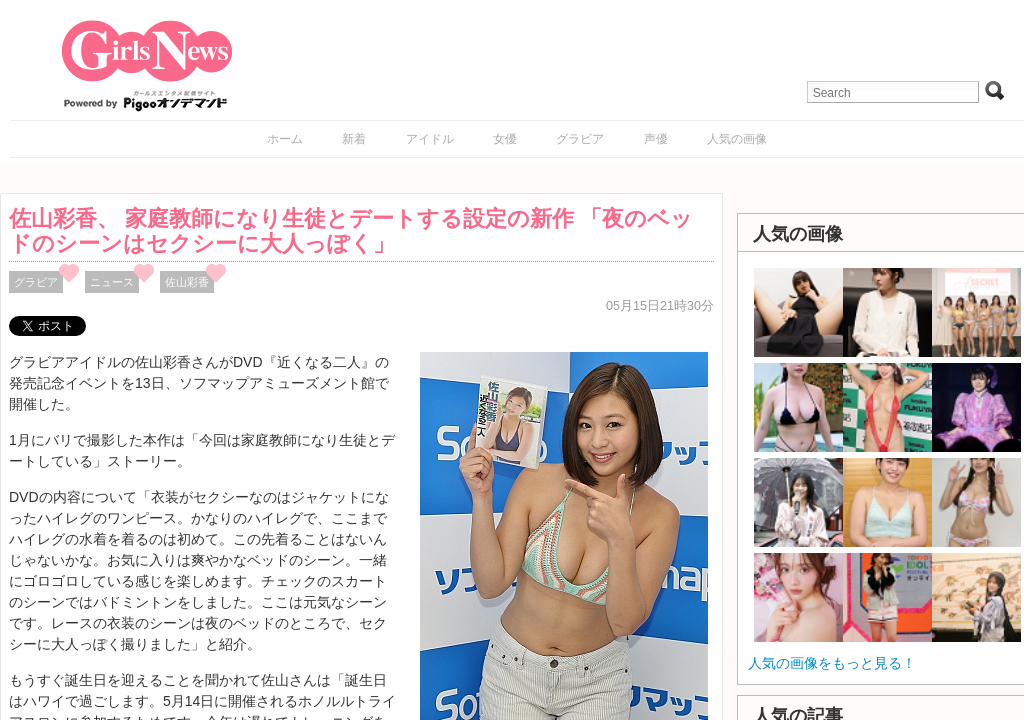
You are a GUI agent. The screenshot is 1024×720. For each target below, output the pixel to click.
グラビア (580, 139)
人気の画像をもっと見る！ (832, 663)
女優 (505, 139)
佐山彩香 (187, 282)
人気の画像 (737, 139)
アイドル (430, 139)
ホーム (285, 139)
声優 (656, 139)
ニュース (112, 282)
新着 (354, 139)
